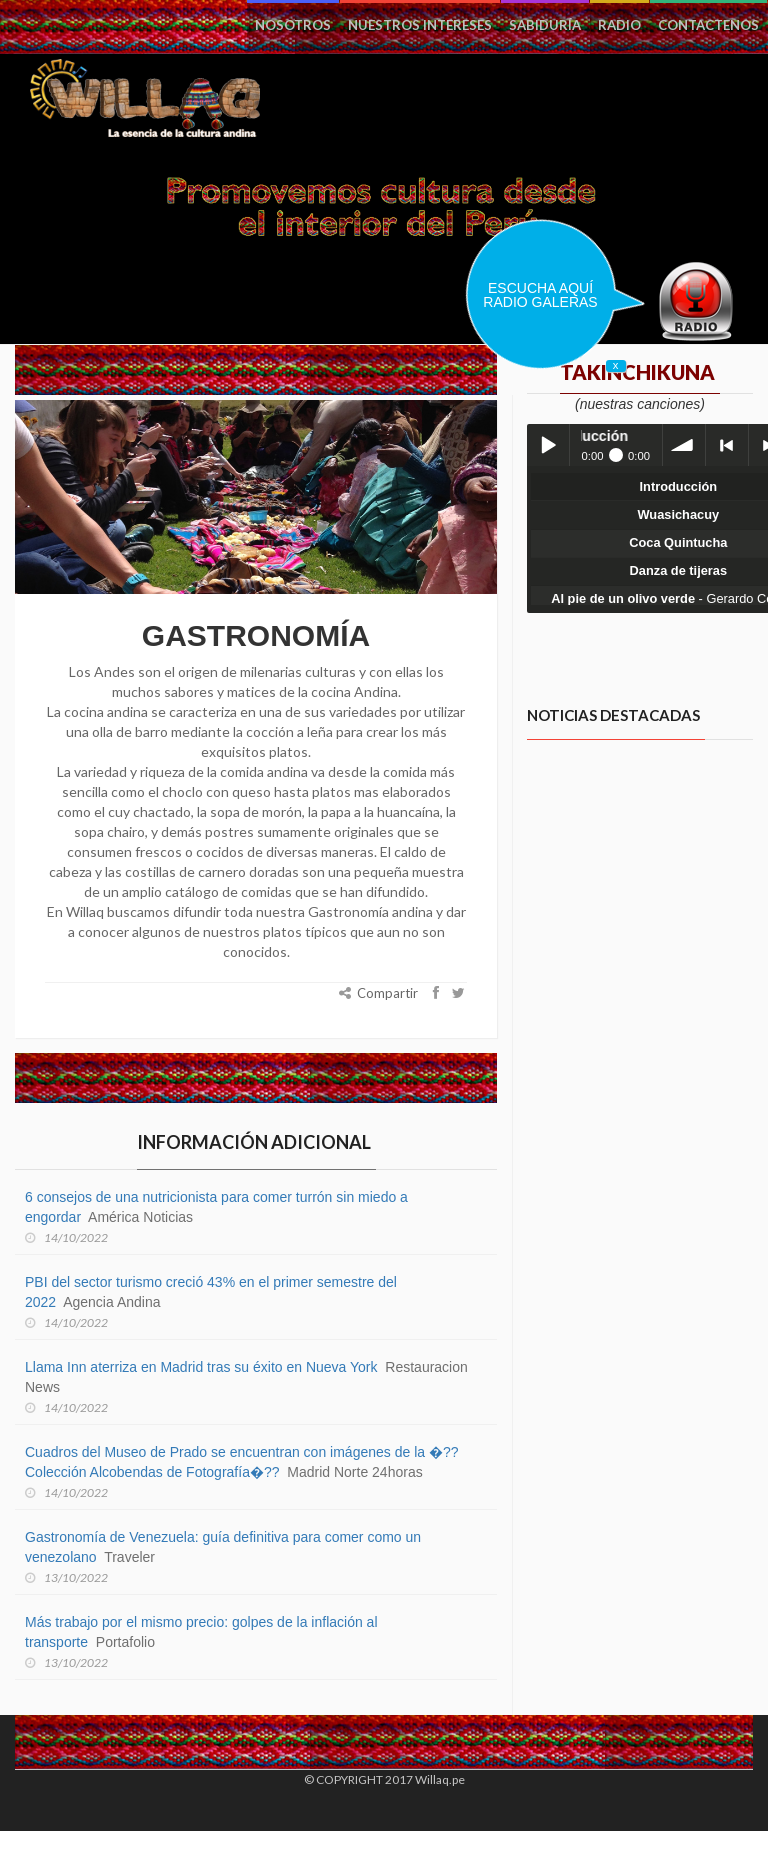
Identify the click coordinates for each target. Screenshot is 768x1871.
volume (684, 445)
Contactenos (708, 25)
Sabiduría (545, 25)
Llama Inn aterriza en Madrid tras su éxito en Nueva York (201, 1367)
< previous (727, 445)
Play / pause (548, 445)
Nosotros (293, 25)
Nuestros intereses (420, 25)
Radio (619, 25)
